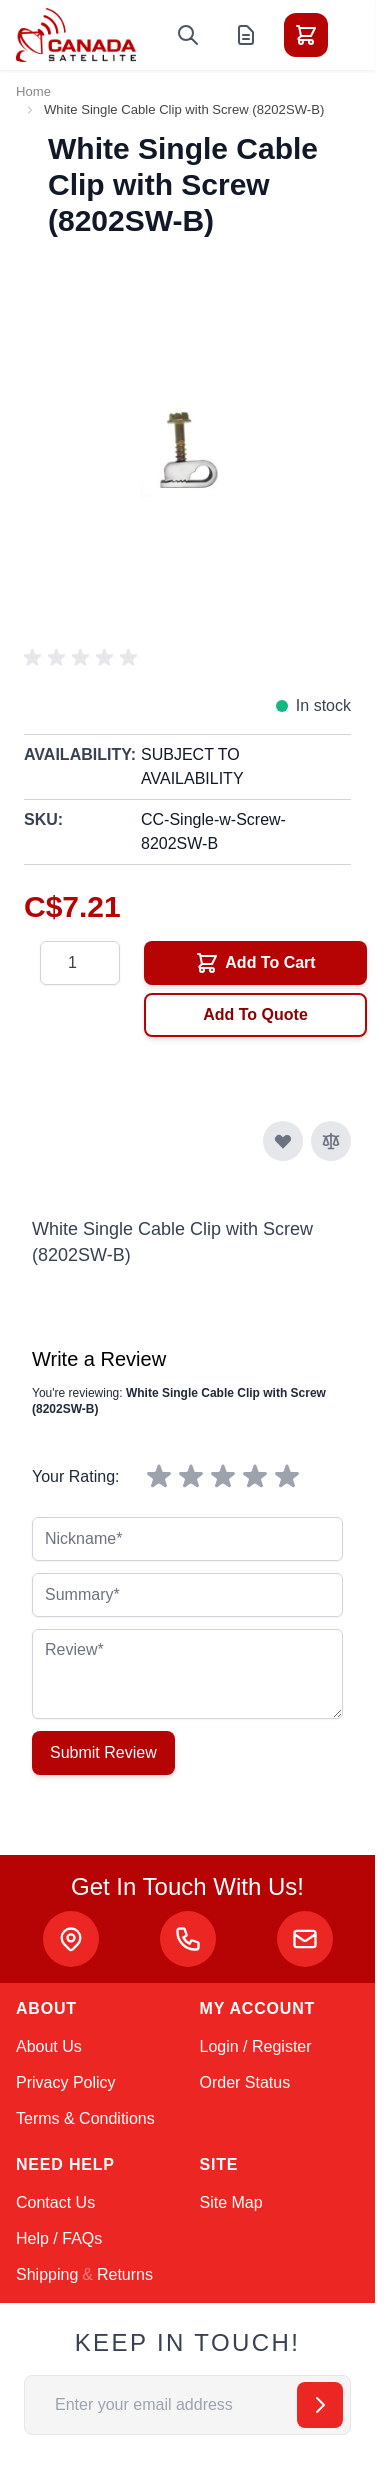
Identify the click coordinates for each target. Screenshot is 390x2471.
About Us (49, 2046)
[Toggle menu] (362, 35)
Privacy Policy (66, 2082)
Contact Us (55, 2202)
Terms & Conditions (85, 2118)
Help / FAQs (59, 2238)
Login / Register (256, 2046)
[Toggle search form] (188, 35)
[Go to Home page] (76, 35)
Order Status (245, 2082)
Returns (125, 2274)
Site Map (231, 2202)
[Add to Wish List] (283, 1141)
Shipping (47, 2274)
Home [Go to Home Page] (33, 91)
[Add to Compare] (331, 1141)
